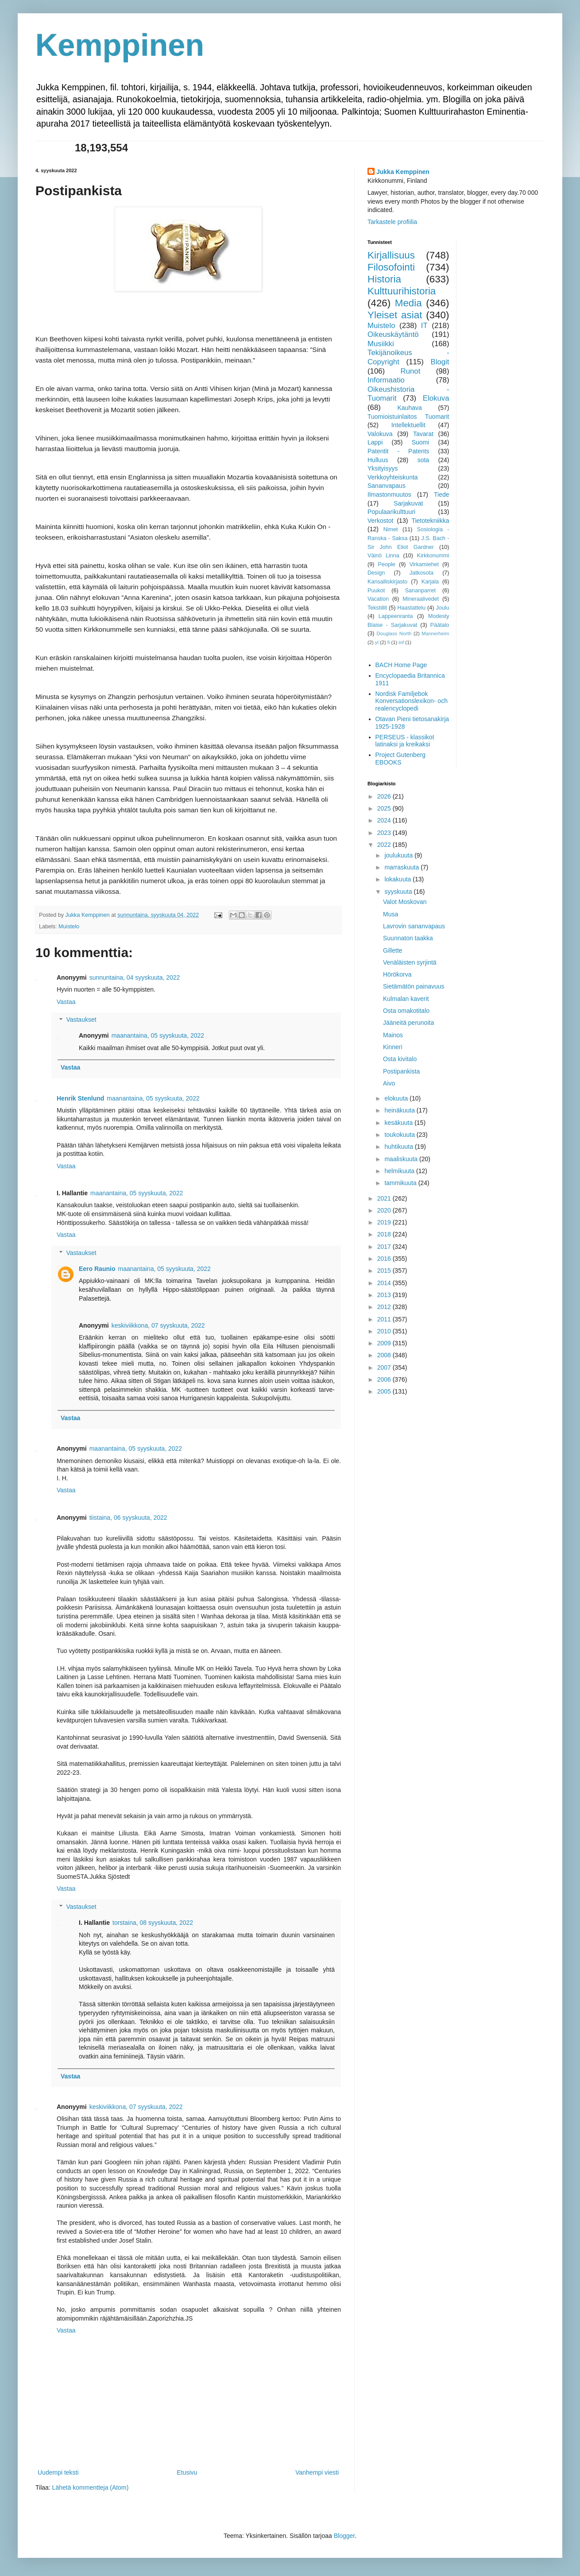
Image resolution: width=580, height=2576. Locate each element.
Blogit (440, 362)
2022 (385, 844)
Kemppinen (119, 45)
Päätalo (439, 625)
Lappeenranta (396, 616)
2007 (385, 1367)
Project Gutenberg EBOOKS (400, 758)
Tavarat (423, 433)
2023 (385, 832)
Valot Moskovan (405, 901)
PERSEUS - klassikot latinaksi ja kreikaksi (404, 741)
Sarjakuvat (408, 503)
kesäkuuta (399, 1122)
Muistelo (68, 926)
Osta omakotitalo (406, 1010)
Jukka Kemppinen (402, 171)
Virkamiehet (424, 564)
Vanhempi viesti (317, 2472)
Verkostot (380, 520)
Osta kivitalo (400, 1058)
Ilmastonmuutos (389, 494)
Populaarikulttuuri (391, 511)
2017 (385, 1246)
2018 (385, 1234)
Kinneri (392, 1046)
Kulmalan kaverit (406, 998)
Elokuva (436, 398)
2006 (385, 1379)
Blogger (344, 2535)
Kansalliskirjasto (387, 582)
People (386, 564)
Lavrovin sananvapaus (414, 926)
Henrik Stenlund (80, 1098)
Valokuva (380, 433)
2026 (385, 796)
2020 (385, 1210)
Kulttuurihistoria (401, 291)
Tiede (441, 494)
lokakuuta (398, 879)
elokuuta (397, 1098)
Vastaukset (81, 1019)
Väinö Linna (383, 555)
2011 (385, 1319)
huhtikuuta (399, 1146)
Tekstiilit (377, 608)
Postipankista (401, 1071)
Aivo (389, 1083)
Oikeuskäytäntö (393, 334)
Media (408, 303)
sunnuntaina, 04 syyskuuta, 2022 (134, 977)
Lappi (375, 442)
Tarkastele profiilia (392, 221)
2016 (385, 1258)
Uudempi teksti (58, 2472)
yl (377, 642)
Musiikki (380, 344)
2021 (385, 1198)
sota (423, 459)
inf (401, 642)
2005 (385, 1391)
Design (376, 573)
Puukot (376, 590)
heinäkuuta (400, 1110)
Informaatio (386, 380)
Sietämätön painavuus (414, 986)
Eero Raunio (97, 1268)
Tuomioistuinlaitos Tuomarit (408, 416)
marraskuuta (402, 867)
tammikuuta (401, 1182)
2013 (385, 1294)
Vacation (378, 599)
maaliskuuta (401, 1158)
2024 (385, 820)
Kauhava (409, 407)
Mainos (393, 1035)
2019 (385, 1222)
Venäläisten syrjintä (410, 962)
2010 (385, 1331)
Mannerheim (435, 633)
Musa (390, 914)
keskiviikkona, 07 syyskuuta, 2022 (158, 1325)
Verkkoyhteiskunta (392, 477)
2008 (385, 1355)
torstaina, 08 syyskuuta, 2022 (152, 1922)
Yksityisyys (382, 468)
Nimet (390, 529)
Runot (411, 371)
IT (424, 325)
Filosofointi (391, 267)
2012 (385, 1306)
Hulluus (377, 459)
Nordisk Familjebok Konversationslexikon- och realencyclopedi (411, 701)
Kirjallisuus (391, 255)
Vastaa (66, 1001)
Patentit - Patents (398, 451)
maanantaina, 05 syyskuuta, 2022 (158, 1035)
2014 (385, 1282)
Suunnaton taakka (408, 938)
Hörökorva (397, 974)
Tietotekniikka (430, 520)
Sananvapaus (386, 485)
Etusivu (187, 2472)
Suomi (420, 442)
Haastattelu (411, 608)
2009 (385, 1343)
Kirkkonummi (433, 555)
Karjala (430, 582)
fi (388, 642)
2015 (385, 1270)
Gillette (392, 950)
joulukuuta (399, 855)
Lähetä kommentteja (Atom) (90, 2487)
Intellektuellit (408, 425)
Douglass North (394, 633)
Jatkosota (421, 573)
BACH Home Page (401, 664)
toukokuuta (400, 1134)
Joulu (442, 608)
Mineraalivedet (420, 599)
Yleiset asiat (394, 315)
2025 (385, 808)
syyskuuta (399, 891)
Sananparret (420, 590)
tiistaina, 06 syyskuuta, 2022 (128, 1517)
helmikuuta (400, 1170)
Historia (384, 279)
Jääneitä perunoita (408, 1022)
